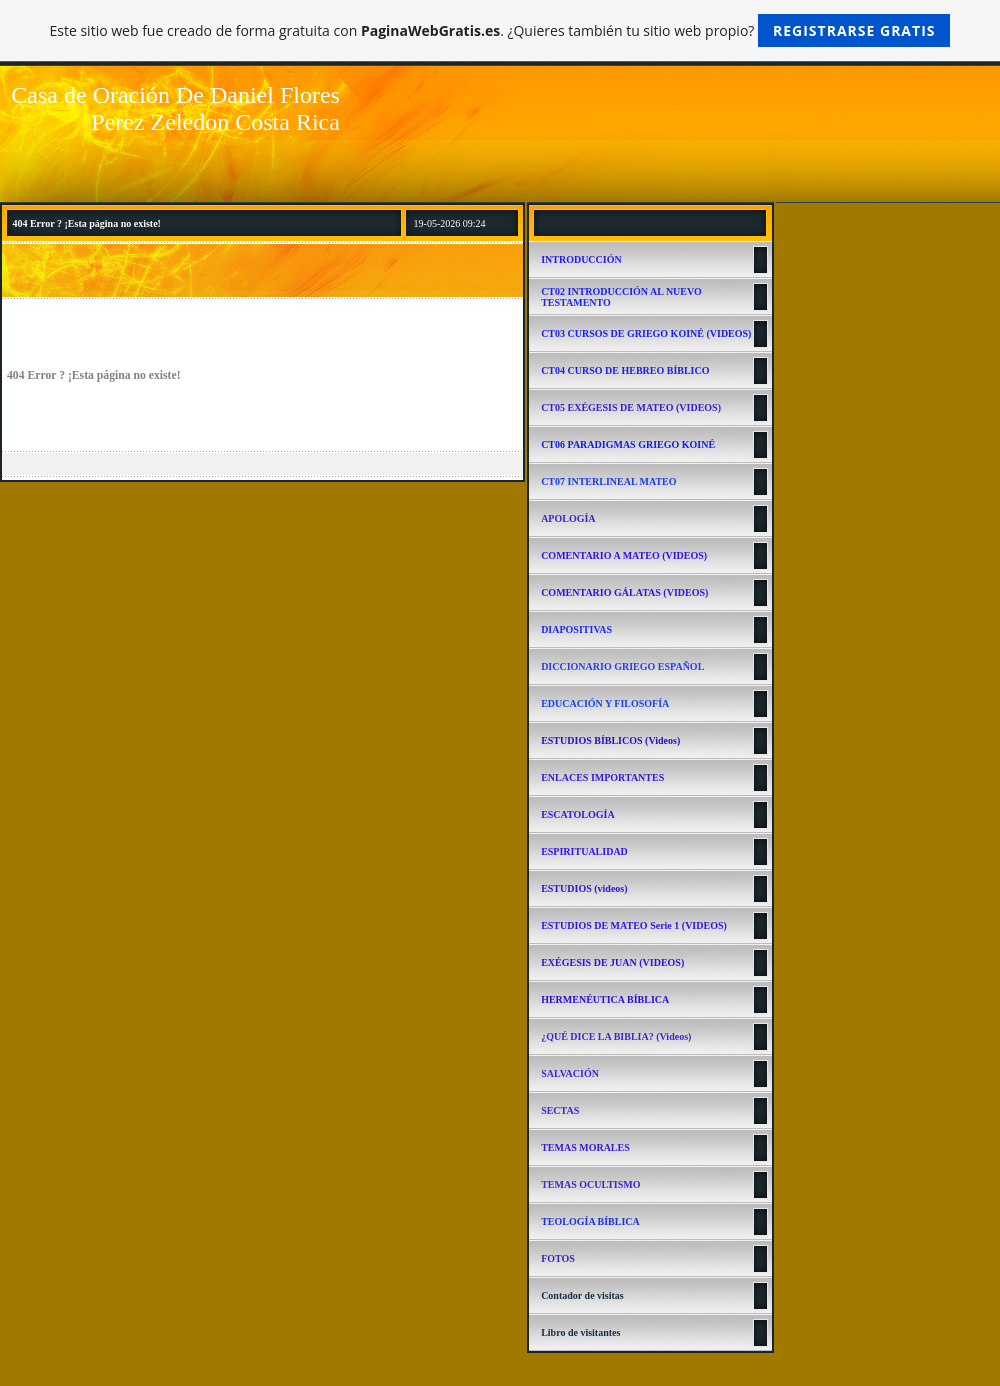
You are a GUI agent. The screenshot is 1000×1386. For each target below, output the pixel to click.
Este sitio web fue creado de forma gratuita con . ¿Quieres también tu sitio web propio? (500, 30)
